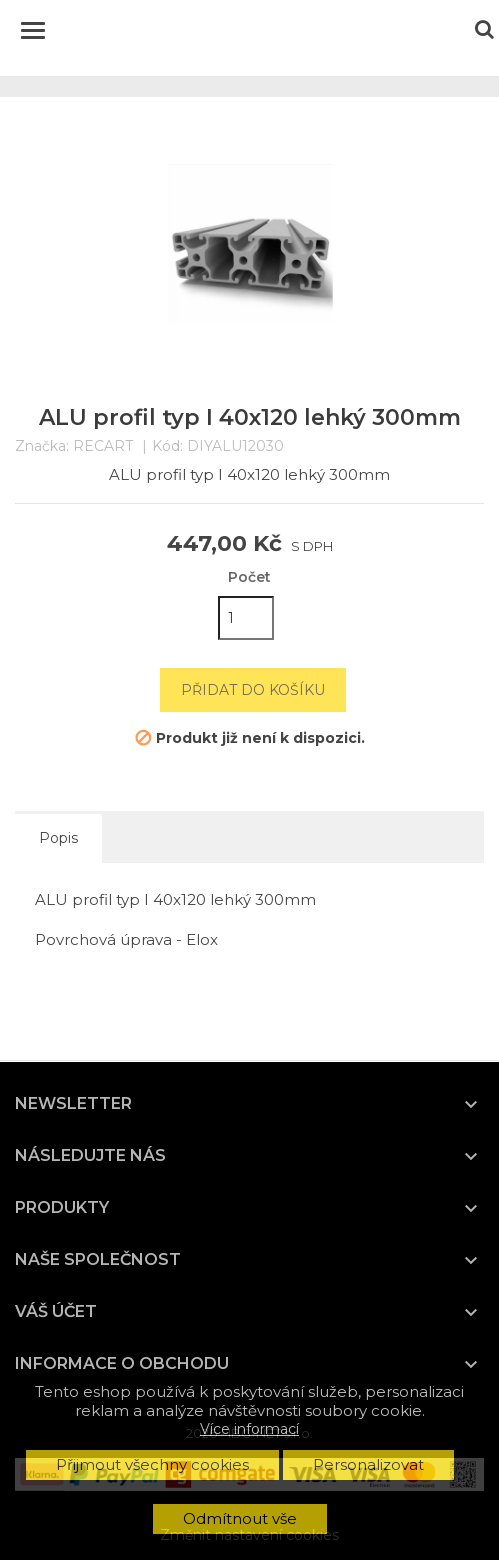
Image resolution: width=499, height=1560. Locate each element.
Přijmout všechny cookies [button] (152, 1464)
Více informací (249, 1429)
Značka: (42, 446)
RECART (103, 446)
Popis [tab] (58, 838)
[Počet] (246, 618)
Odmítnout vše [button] (240, 1518)
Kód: (167, 446)
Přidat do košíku (253, 690)
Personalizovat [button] (368, 1464)
